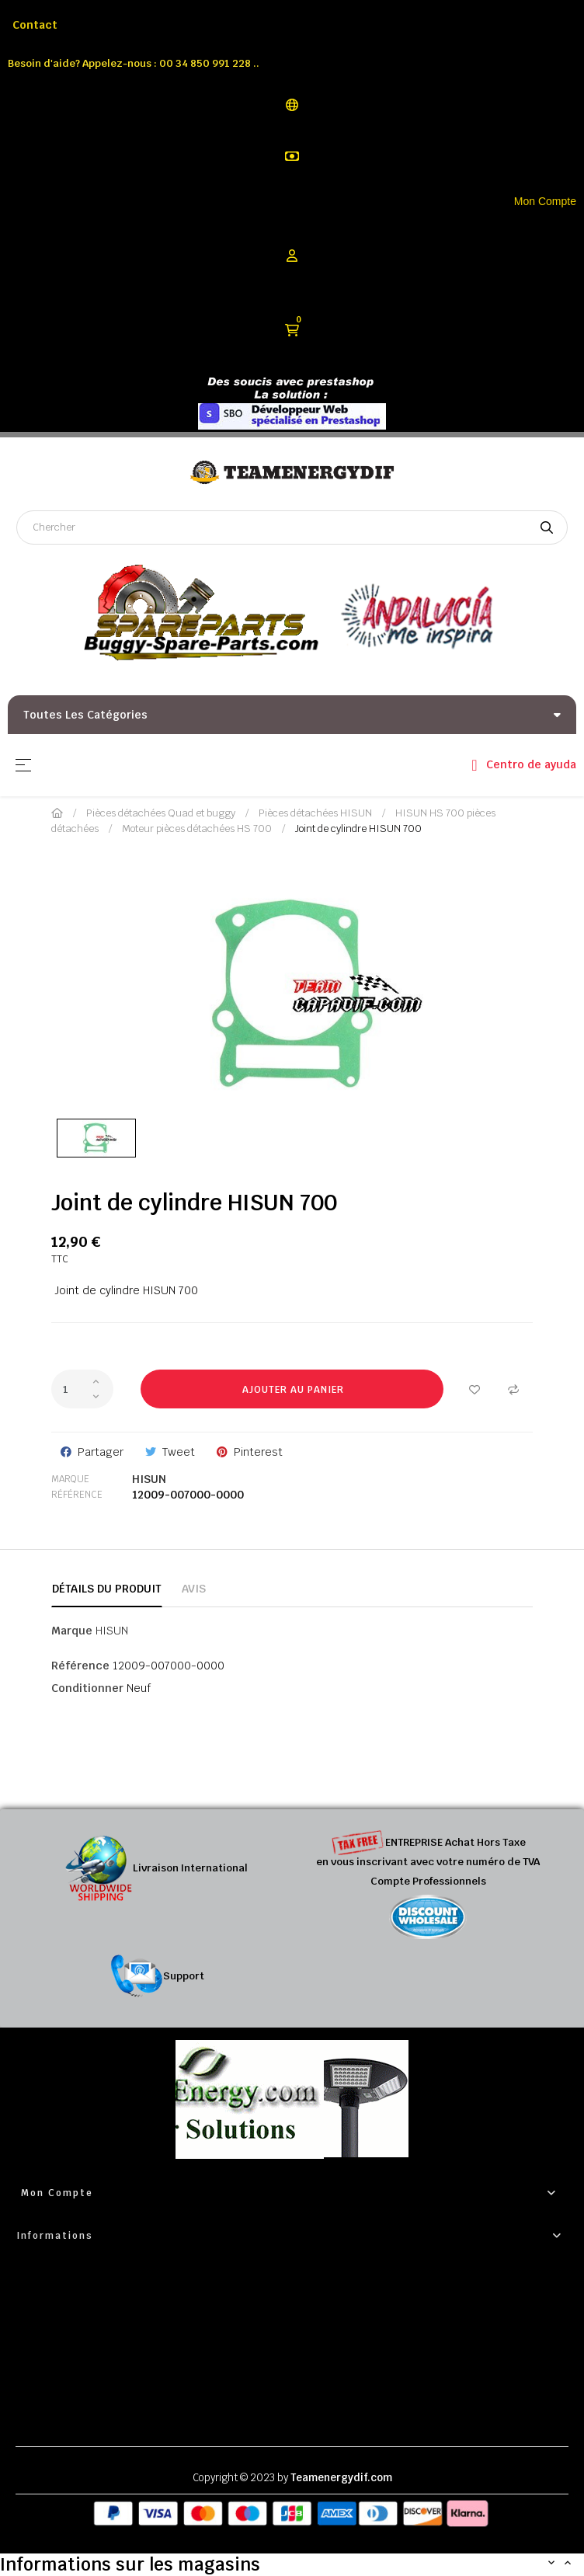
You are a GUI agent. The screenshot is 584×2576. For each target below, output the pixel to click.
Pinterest (258, 1452)
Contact (34, 25)
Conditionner (87, 1688)
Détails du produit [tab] (107, 1589)
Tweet (178, 1452)
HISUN (149, 1479)
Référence (77, 1494)
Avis (194, 1589)
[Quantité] (82, 1389)
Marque (70, 1479)
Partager (100, 1452)
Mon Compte (545, 201)
